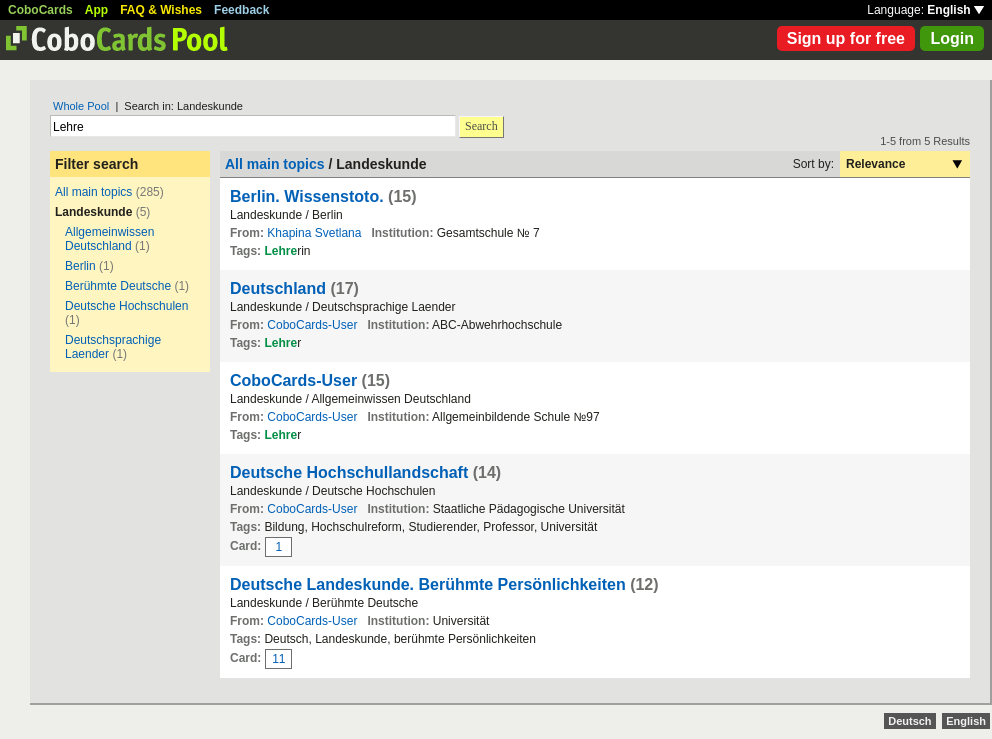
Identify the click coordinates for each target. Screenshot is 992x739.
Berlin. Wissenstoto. (307, 196)
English (955, 10)
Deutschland (278, 288)
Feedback (241, 10)
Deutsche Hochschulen (126, 306)
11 (278, 659)
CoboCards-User (312, 325)
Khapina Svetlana (314, 233)
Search (481, 126)
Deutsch (909, 721)
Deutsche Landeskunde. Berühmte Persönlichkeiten (428, 584)
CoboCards (40, 10)
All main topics (93, 192)
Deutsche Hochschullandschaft (349, 472)
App (96, 10)
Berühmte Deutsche (118, 286)
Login (952, 38)
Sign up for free (846, 38)
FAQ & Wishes (161, 10)
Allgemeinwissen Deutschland (109, 239)
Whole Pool (81, 106)
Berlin (80, 266)
